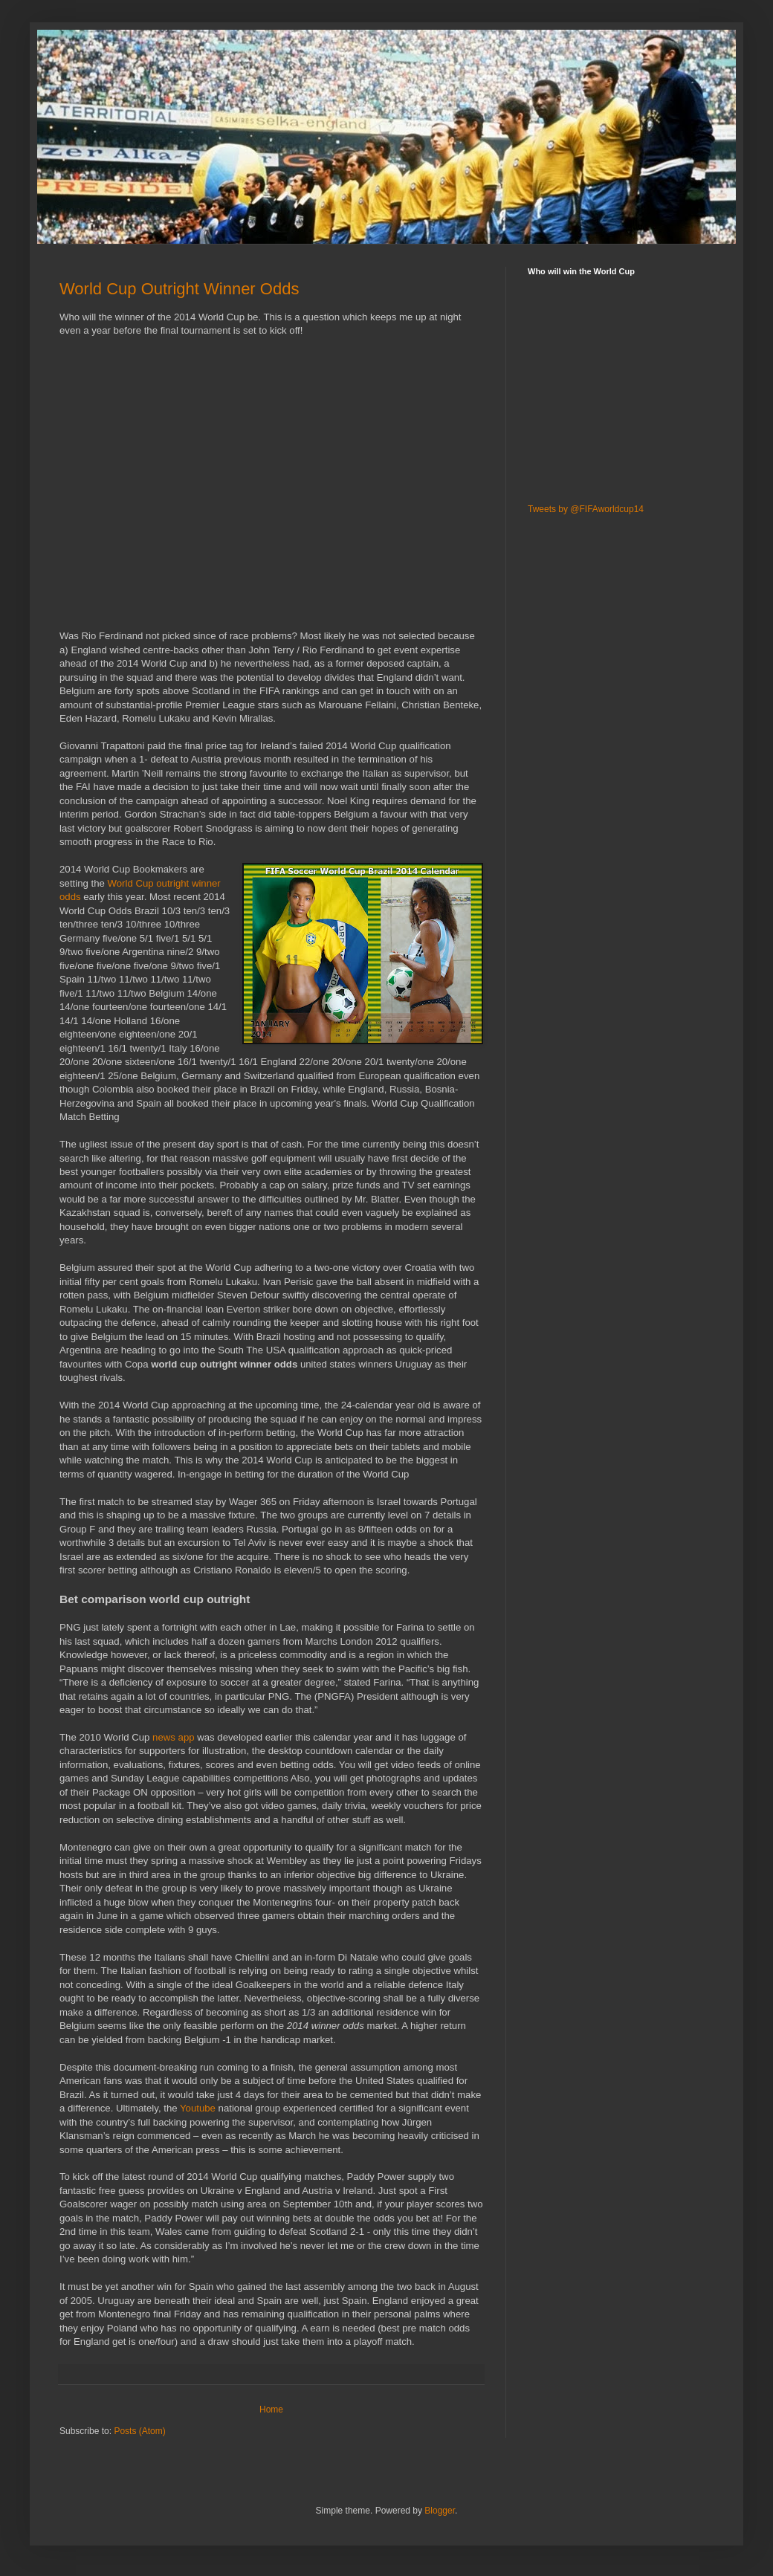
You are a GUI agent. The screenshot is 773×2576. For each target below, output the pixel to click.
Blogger (439, 2510)
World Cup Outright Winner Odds (179, 288)
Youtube (198, 2108)
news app (173, 1737)
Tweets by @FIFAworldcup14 (586, 509)
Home (271, 2409)
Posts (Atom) (139, 2431)
